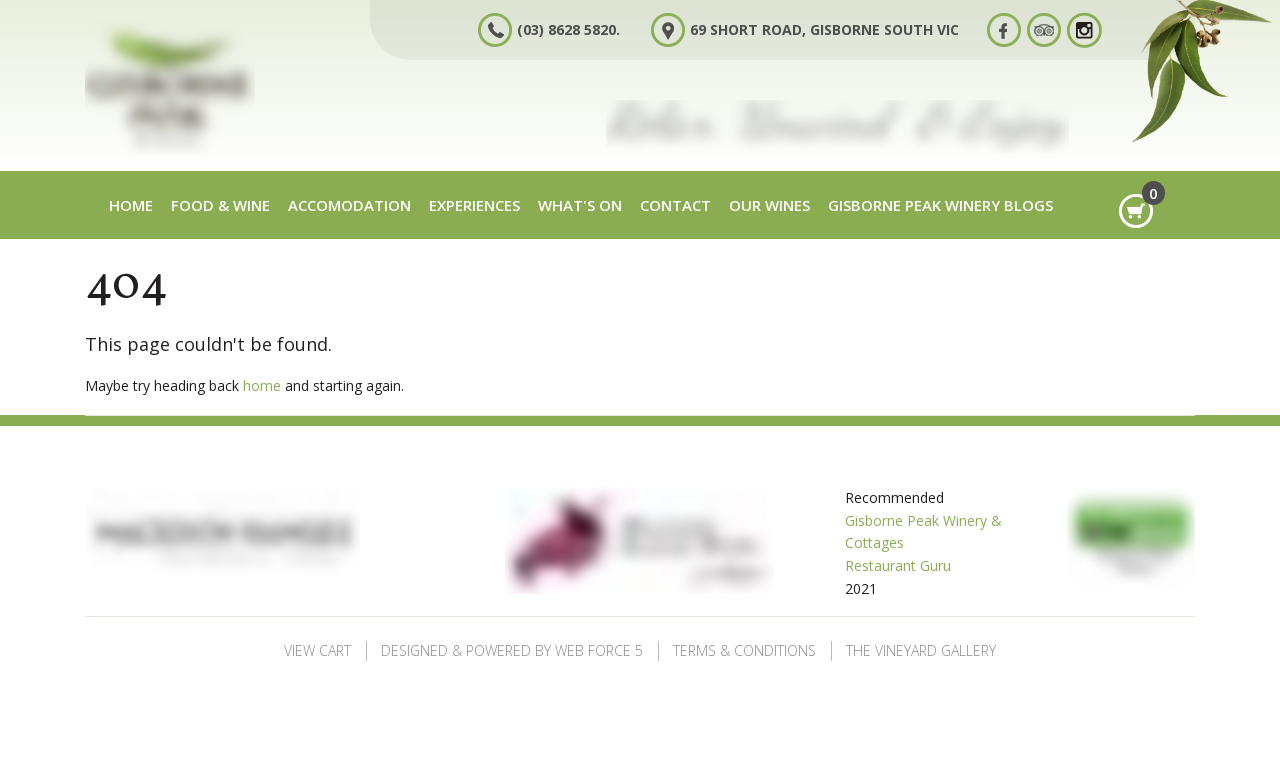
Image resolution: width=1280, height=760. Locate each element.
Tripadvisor (1051, 29)
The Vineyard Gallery (921, 650)
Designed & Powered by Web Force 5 (512, 650)
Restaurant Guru (898, 565)
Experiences (474, 205)
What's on (580, 205)
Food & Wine (220, 205)
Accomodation (349, 205)
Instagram (1091, 29)
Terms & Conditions (744, 650)
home (262, 385)
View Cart (317, 650)
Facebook (1011, 29)
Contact (675, 205)
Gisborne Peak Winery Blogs (940, 205)
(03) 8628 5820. (568, 29)
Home (131, 205)
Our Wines (769, 205)
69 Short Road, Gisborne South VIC (824, 29)
